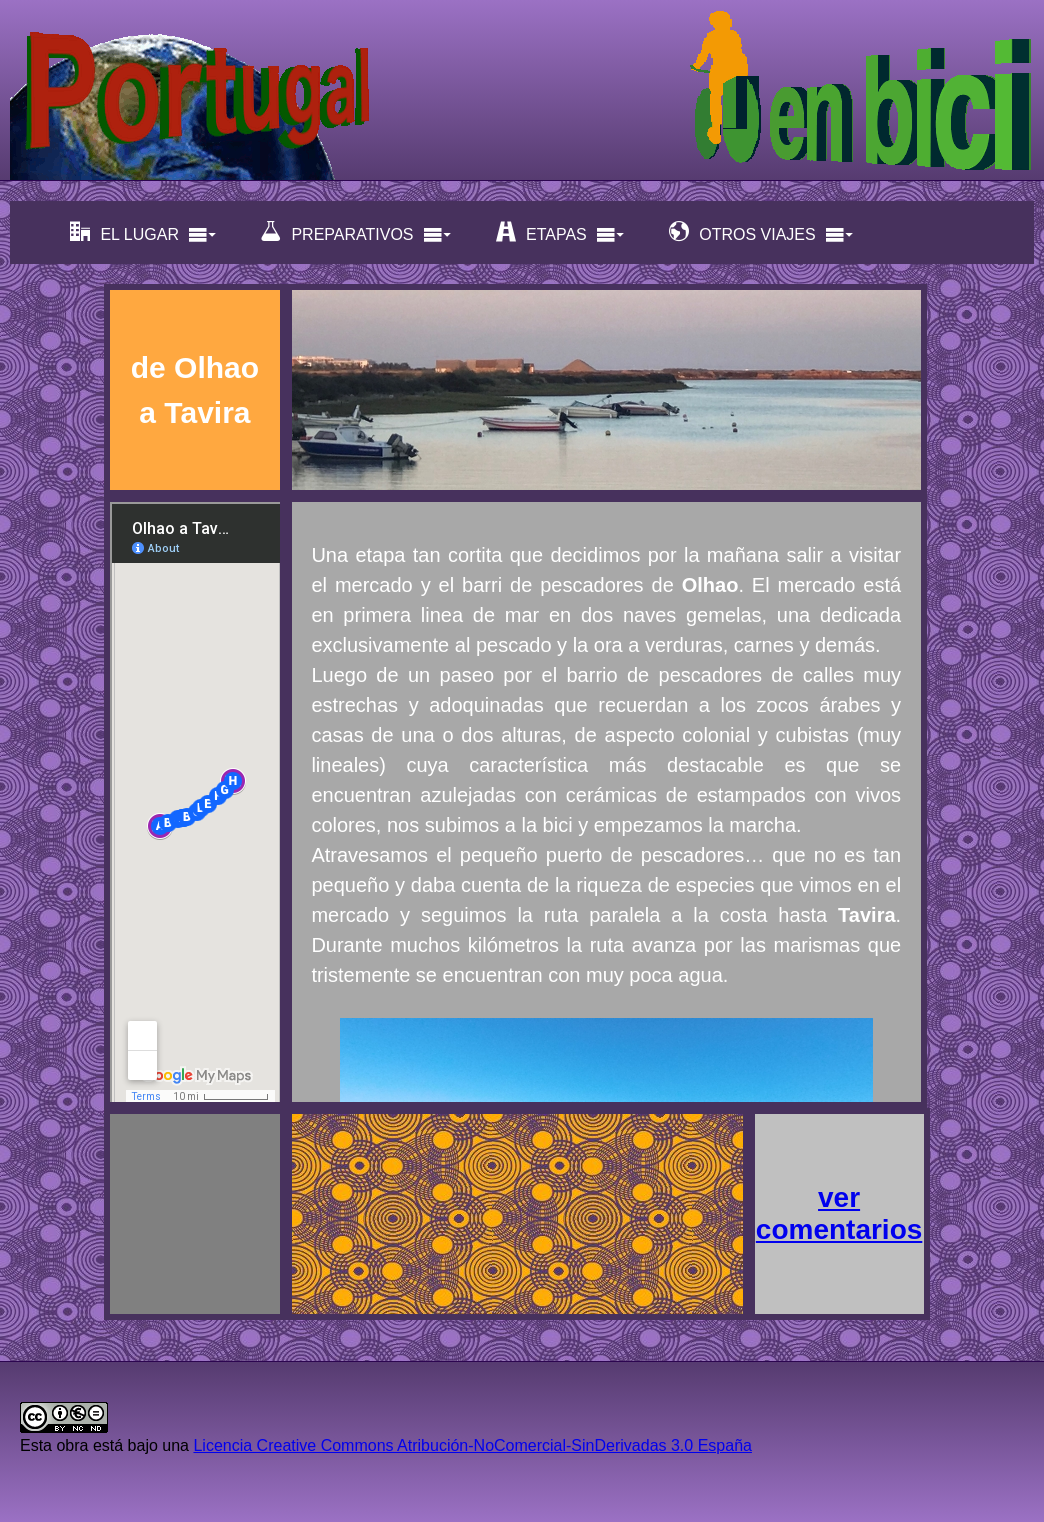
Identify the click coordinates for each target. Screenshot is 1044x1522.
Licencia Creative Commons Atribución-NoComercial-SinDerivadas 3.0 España (472, 1445)
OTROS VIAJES (761, 232)
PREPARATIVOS (356, 232)
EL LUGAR (143, 232)
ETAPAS (560, 232)
